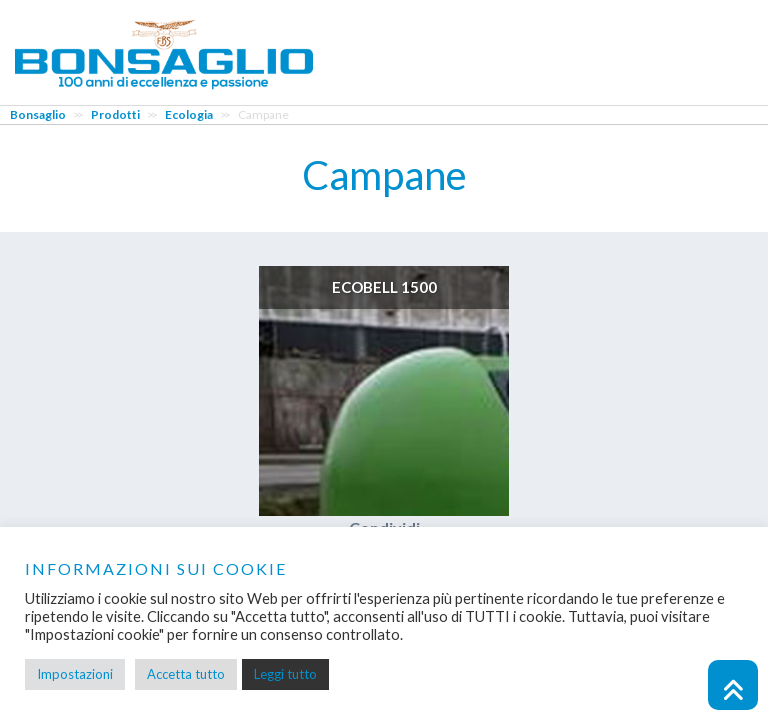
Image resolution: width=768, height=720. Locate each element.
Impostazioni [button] (75, 674)
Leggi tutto (285, 674)
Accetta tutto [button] (186, 674)
